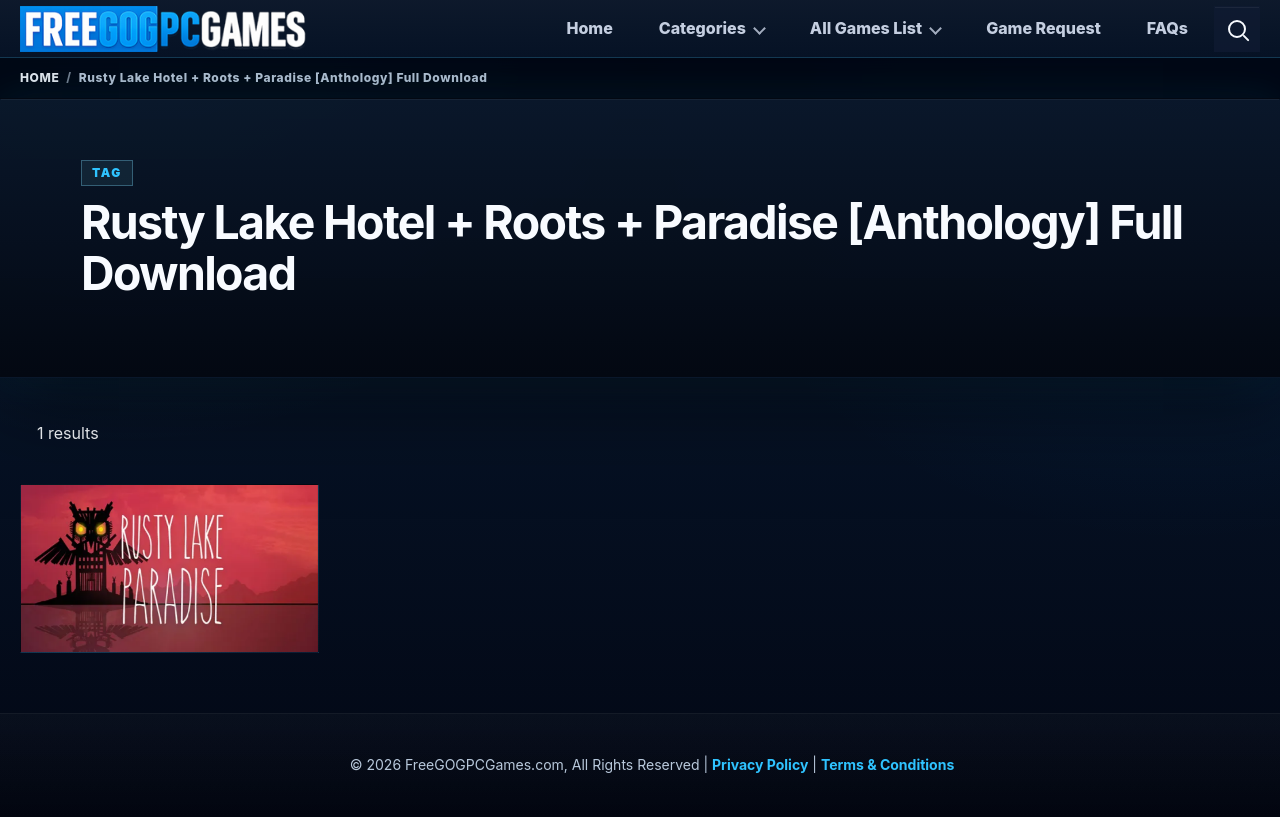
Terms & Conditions (887, 764)
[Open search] (1237, 29)
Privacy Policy (760, 764)
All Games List (866, 28)
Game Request (1043, 28)
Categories (702, 28)
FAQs (1167, 28)
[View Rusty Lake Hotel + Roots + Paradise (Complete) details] (169, 568)
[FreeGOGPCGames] (164, 29)
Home (589, 28)
